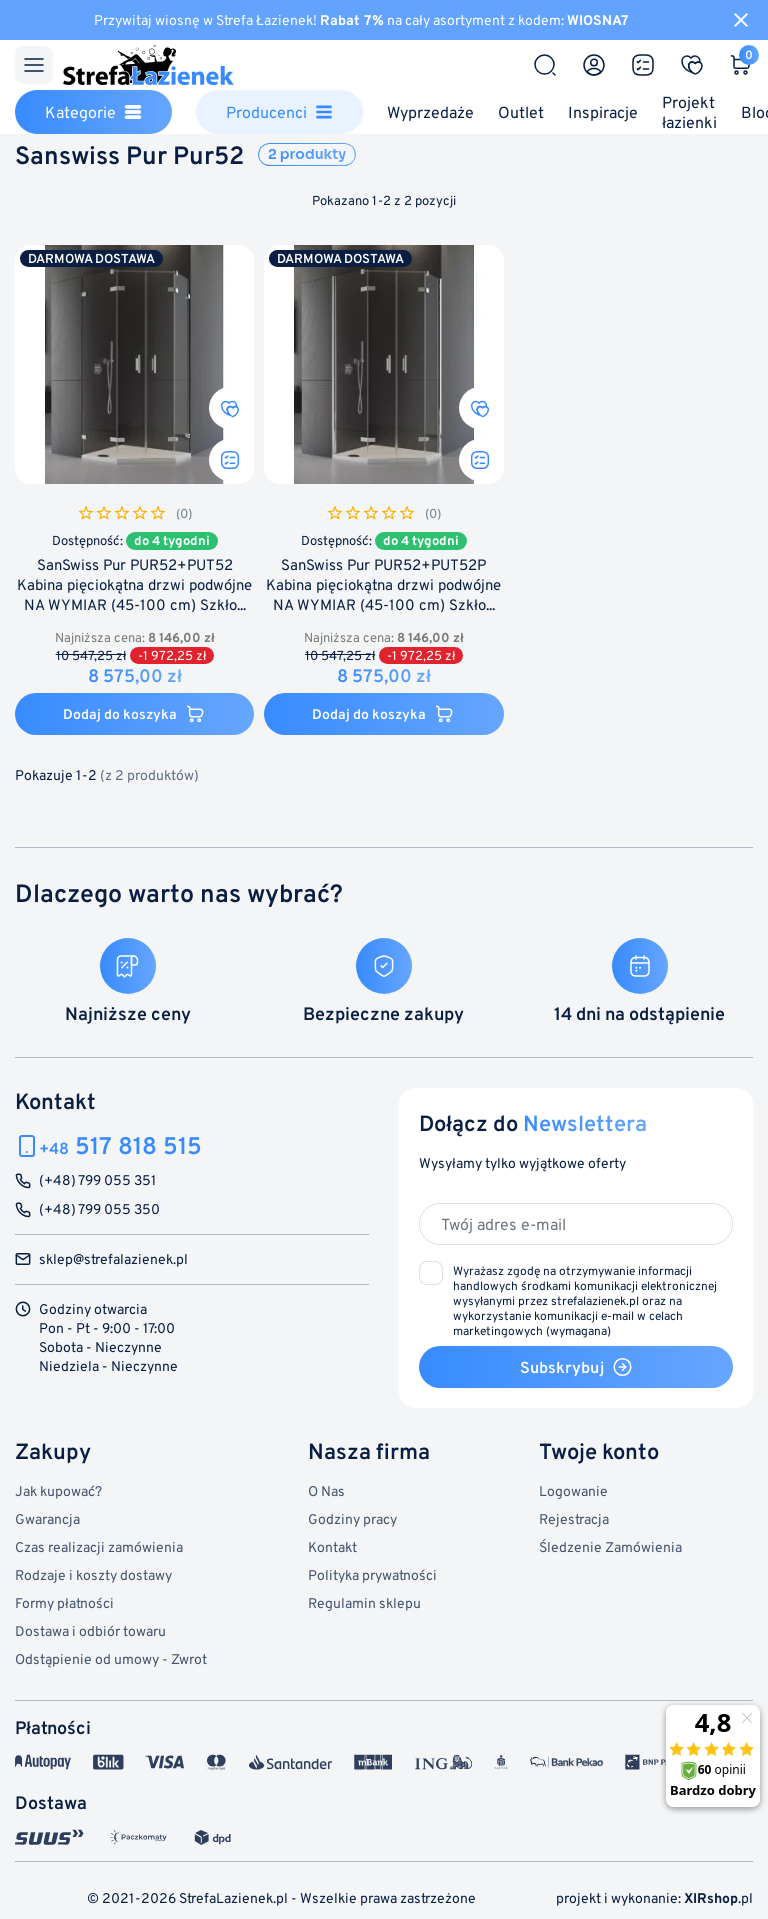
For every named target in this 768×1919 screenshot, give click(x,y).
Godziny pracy (352, 1518)
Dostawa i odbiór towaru (90, 1630)
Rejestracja (574, 1518)
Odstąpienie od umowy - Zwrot (111, 1658)
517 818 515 (120, 1145)
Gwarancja (47, 1518)
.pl (718, 1897)
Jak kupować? (58, 1490)
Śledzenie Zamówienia (610, 1546)
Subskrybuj (576, 1367)
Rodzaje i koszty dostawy (93, 1574)
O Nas (326, 1490)
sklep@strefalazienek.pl (113, 1259)
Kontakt (332, 1546)
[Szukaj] (545, 65)
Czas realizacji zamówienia (99, 1546)
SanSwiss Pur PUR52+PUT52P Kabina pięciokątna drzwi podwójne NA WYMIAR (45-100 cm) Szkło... (383, 585)
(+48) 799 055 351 (97, 1180)
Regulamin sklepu (364, 1602)
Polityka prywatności (372, 1574)
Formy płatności (64, 1602)
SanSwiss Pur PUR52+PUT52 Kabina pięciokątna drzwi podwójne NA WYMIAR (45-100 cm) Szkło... (134, 585)
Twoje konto (599, 1450)
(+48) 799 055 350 (99, 1209)
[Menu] (34, 65)
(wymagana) (585, 1300)
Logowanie (573, 1490)
